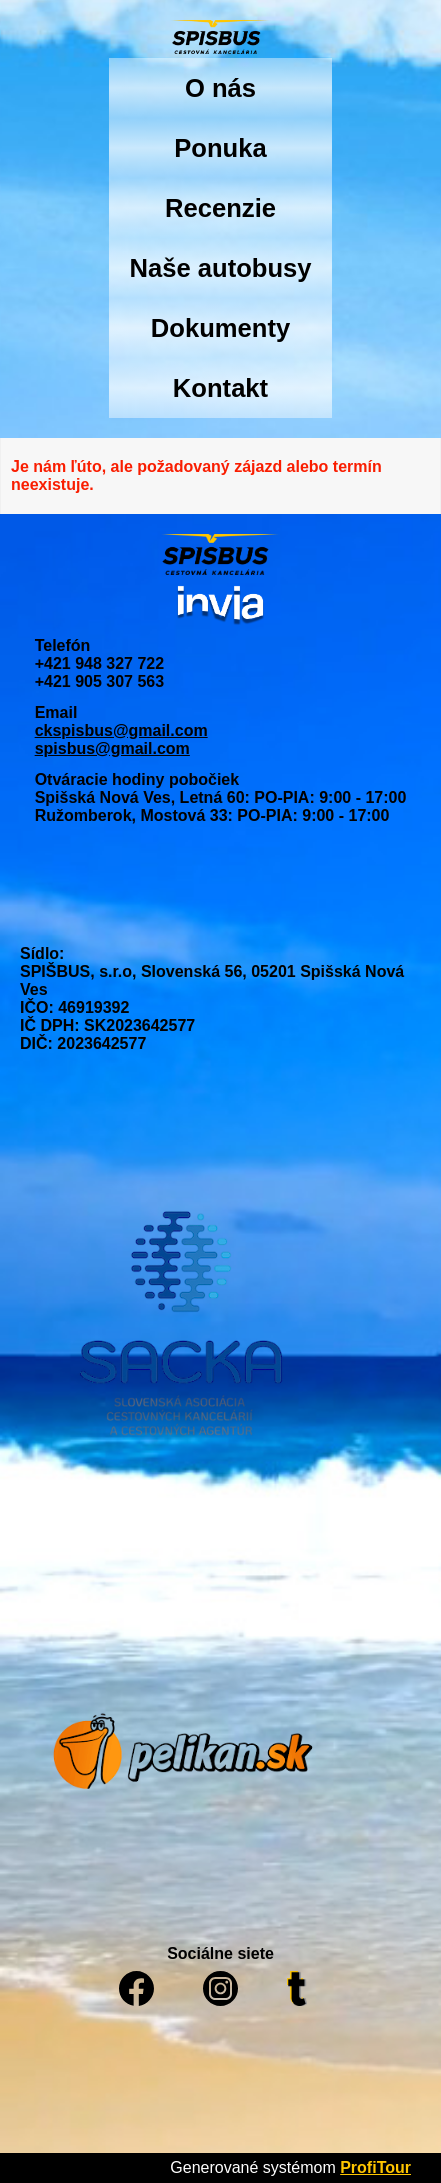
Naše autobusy (220, 268)
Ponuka (220, 148)
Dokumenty (220, 328)
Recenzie (220, 208)
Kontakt (220, 388)
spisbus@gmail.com (112, 748)
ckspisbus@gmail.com (121, 730)
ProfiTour (375, 2167)
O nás (220, 88)
